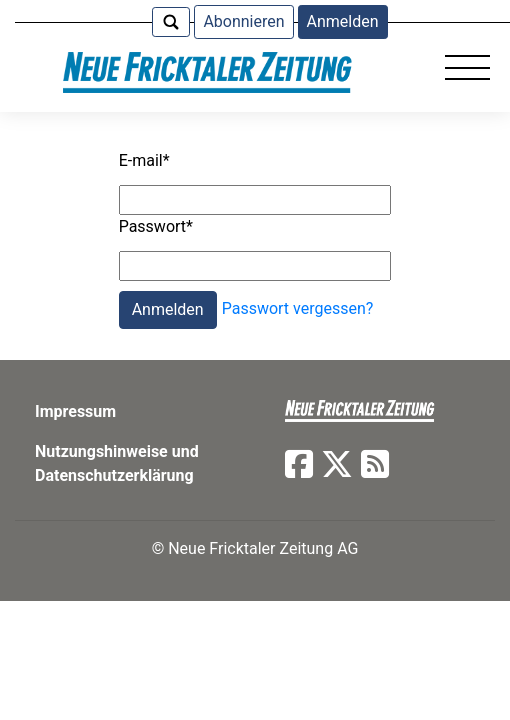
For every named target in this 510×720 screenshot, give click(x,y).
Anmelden (343, 21)
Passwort (156, 226)
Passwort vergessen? (298, 309)
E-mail (144, 160)
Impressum (75, 411)
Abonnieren (243, 21)
